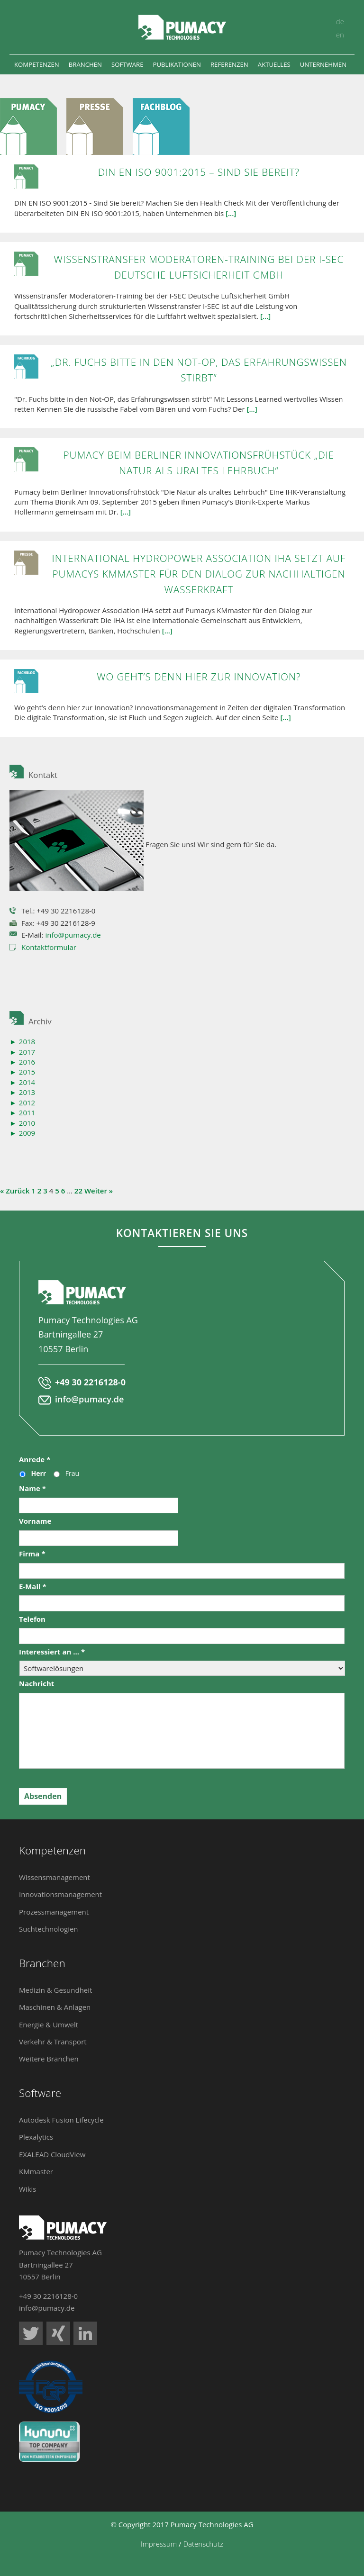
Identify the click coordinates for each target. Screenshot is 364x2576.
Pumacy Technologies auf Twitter (31, 2333)
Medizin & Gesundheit (55, 1990)
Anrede (34, 1459)
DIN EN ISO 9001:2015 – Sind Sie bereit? (199, 172)
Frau (72, 1473)
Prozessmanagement (54, 1911)
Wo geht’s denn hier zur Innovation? (199, 676)
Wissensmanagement (54, 1877)
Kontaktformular (48, 947)
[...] (231, 213)
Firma (32, 1553)
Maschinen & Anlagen (55, 2007)
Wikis (27, 2189)
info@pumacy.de (72, 935)
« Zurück (14, 1190)
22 (78, 1190)
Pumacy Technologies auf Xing (58, 2333)
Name (32, 1488)
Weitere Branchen (49, 2058)
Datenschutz (203, 2544)
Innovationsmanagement (60, 1894)
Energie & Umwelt (48, 2024)
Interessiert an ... (52, 1651)
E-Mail (32, 1586)
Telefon (32, 1619)
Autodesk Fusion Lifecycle (61, 2119)
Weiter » (98, 1190)
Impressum (159, 2544)
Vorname (35, 1521)
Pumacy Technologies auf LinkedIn (85, 2333)
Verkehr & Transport (53, 2041)
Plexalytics (36, 2137)
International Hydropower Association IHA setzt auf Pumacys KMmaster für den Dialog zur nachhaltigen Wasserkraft (199, 573)
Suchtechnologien (48, 1929)
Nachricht (36, 1683)
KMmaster (36, 2171)
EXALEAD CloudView (52, 2154)
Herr (38, 1473)
